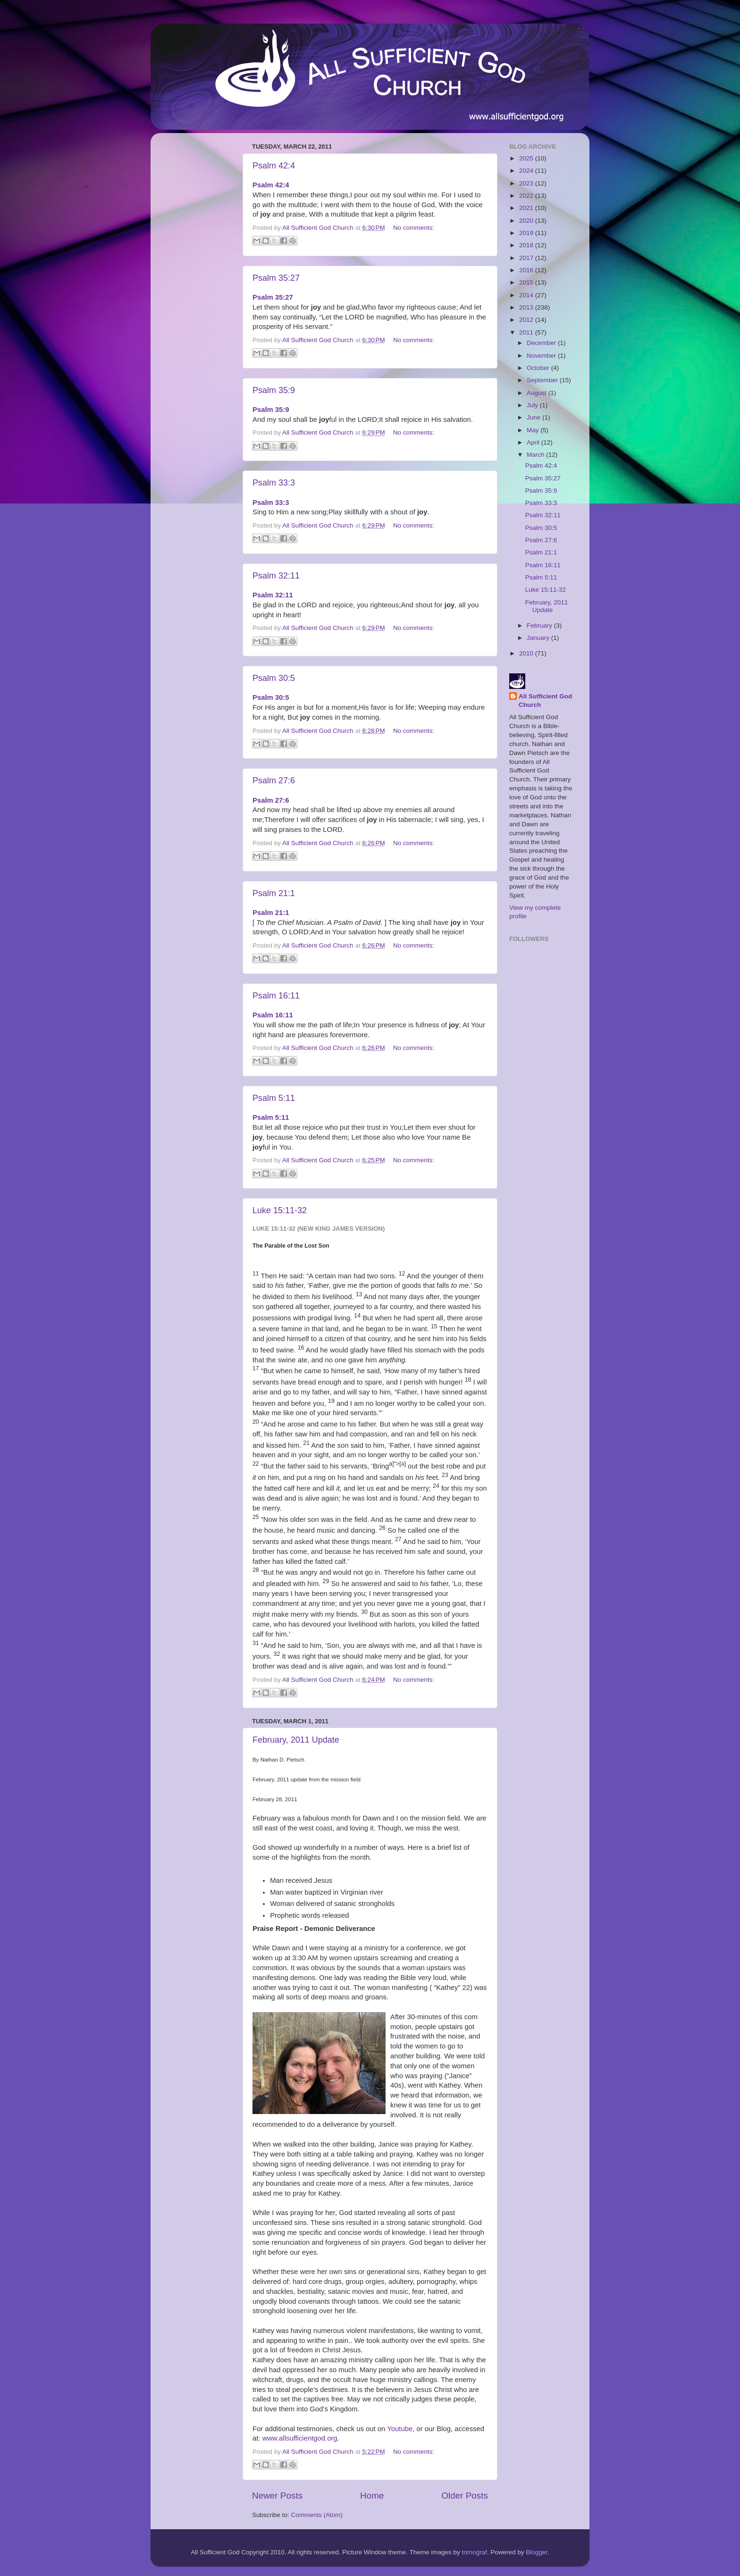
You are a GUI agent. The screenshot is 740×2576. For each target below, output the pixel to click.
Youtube (399, 2429)
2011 (527, 332)
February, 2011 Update (295, 1740)
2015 (527, 282)
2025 (527, 158)
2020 (527, 220)
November (542, 355)
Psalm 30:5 (273, 678)
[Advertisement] (195, 281)
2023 (527, 183)
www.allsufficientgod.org (299, 2438)
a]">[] (397, 1463)
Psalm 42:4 (273, 165)
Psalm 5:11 (273, 1098)
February (540, 625)
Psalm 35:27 (276, 278)
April (534, 442)
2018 (527, 245)
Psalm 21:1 (273, 893)
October (539, 367)
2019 (527, 232)
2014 (527, 295)
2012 (527, 319)
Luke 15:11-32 (279, 1210)
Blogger (536, 2552)
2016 (527, 270)
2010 (527, 653)
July (533, 405)
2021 (527, 207)
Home (372, 2495)
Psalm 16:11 (276, 995)
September (543, 380)
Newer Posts (277, 2495)
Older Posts (464, 2495)
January (539, 637)
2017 (527, 257)
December (542, 342)
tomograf (474, 2552)
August (537, 392)
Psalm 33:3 (273, 482)
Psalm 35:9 (273, 390)
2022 (527, 195)
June (534, 417)
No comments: (413, 227)
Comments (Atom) (317, 2514)
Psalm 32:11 (276, 575)
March (536, 454)
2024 (527, 170)
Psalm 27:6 (273, 780)
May (533, 430)
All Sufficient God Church (545, 701)
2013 (527, 307)
